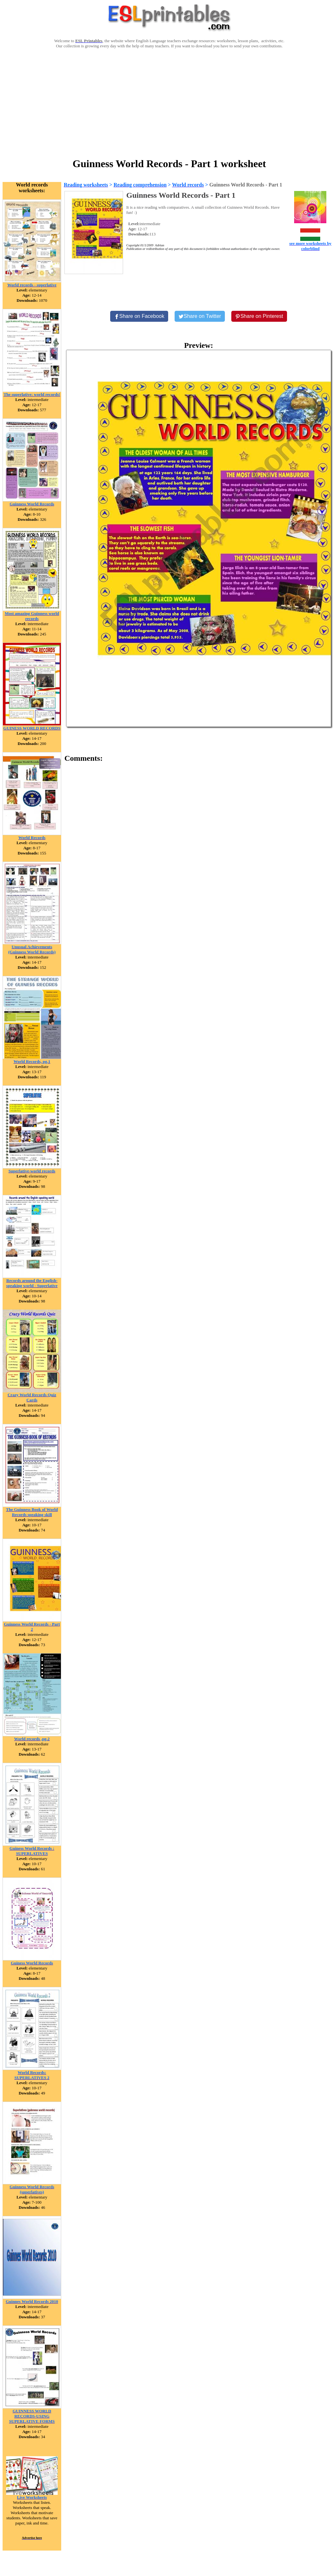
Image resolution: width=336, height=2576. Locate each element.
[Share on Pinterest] (259, 316)
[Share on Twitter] (200, 316)
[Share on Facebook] (139, 316)
